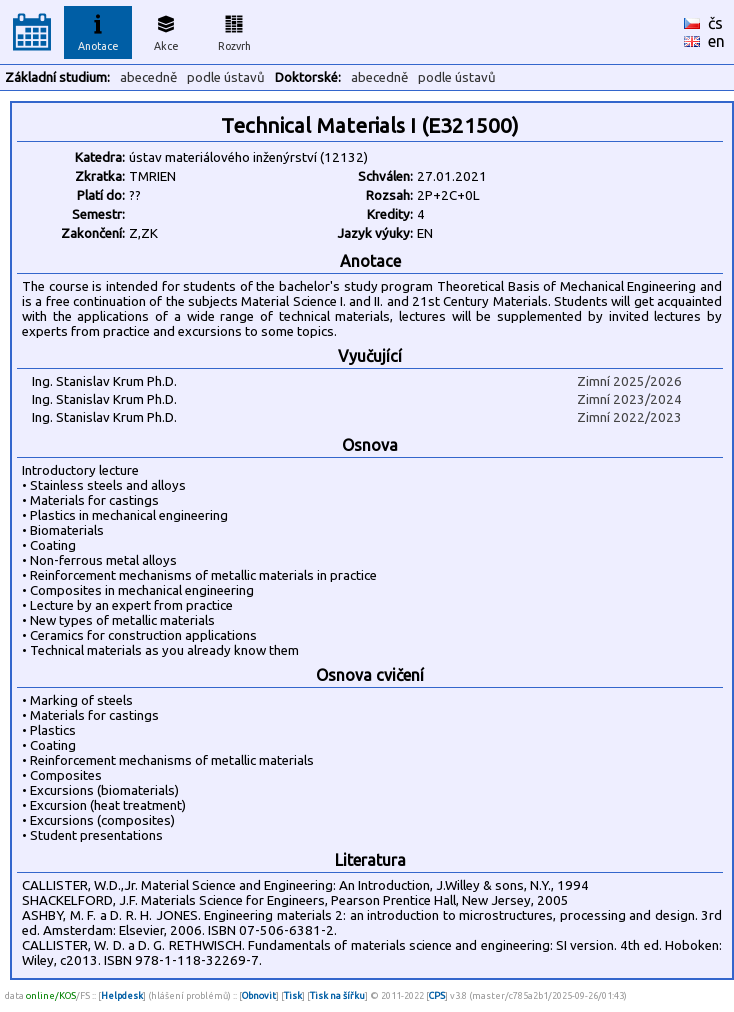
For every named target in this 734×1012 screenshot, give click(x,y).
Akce (166, 30)
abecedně (148, 77)
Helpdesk (122, 995)
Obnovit (259, 995)
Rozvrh (234, 30)
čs (715, 23)
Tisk (293, 995)
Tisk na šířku (337, 995)
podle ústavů (226, 77)
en (716, 41)
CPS (437, 995)
